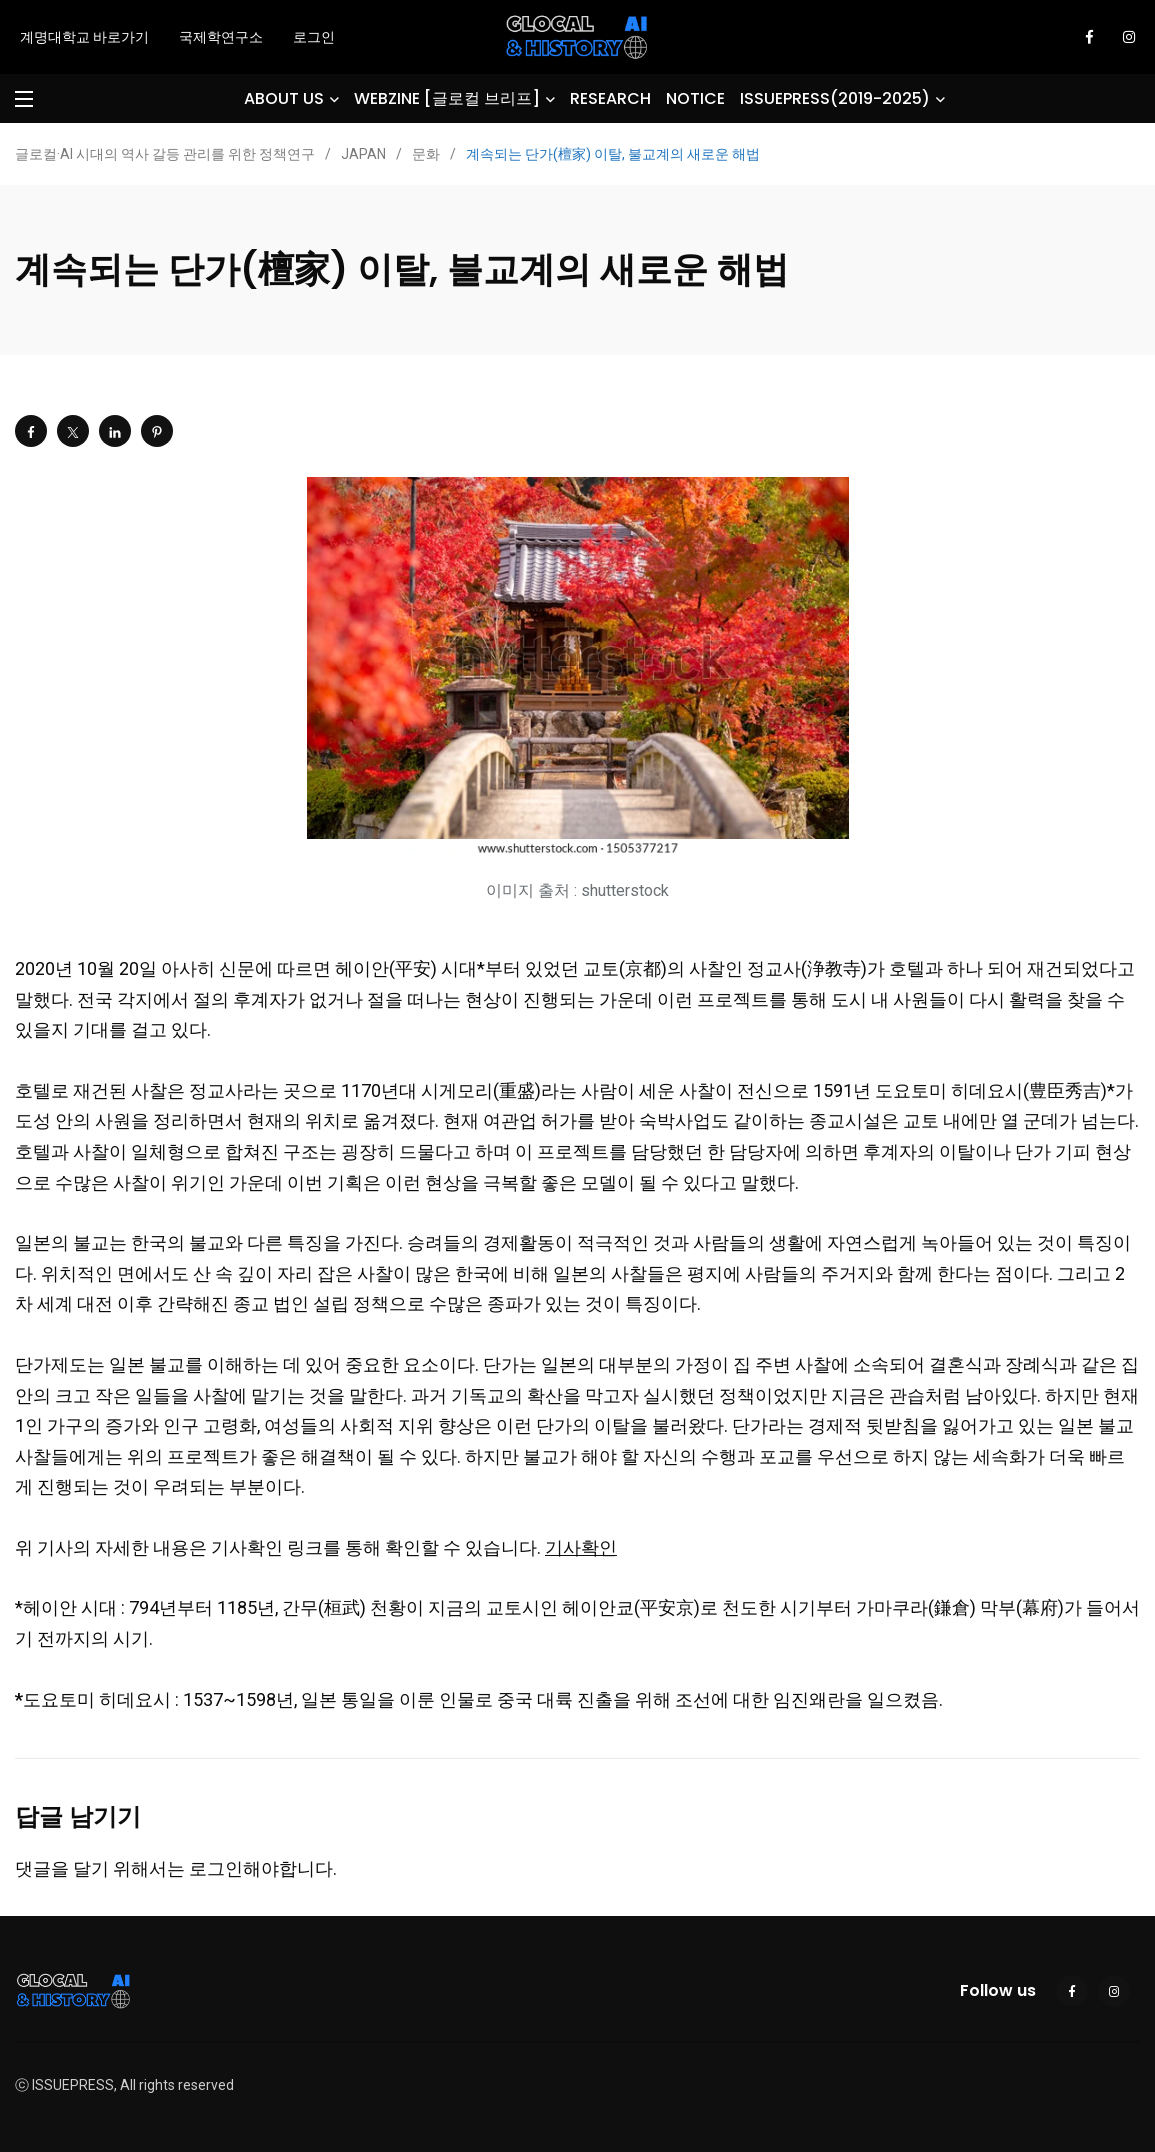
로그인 (314, 37)
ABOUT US (284, 98)
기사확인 (581, 1547)
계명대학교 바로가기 (84, 37)
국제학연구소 (221, 37)
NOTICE (695, 98)
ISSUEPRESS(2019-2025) (835, 98)
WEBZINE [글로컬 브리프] (447, 98)
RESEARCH (610, 98)
